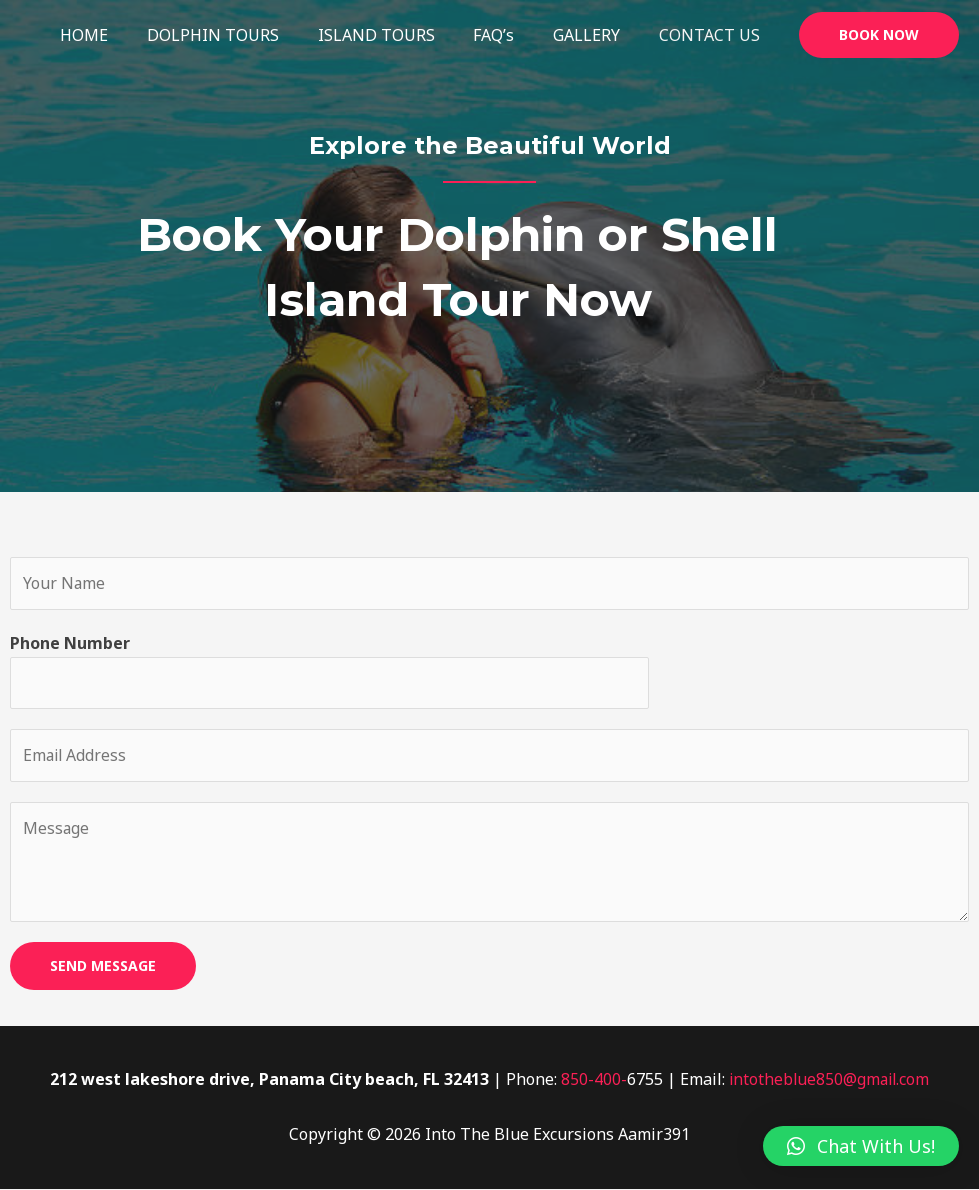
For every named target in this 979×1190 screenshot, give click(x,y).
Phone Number (70, 643)
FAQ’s (510, 35)
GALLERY (596, 35)
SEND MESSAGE (103, 967)
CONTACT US (712, 35)
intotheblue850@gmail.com (829, 1081)
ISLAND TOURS (399, 35)
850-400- (592, 1081)
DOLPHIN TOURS (243, 35)
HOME (121, 35)
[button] (861, 1146)
